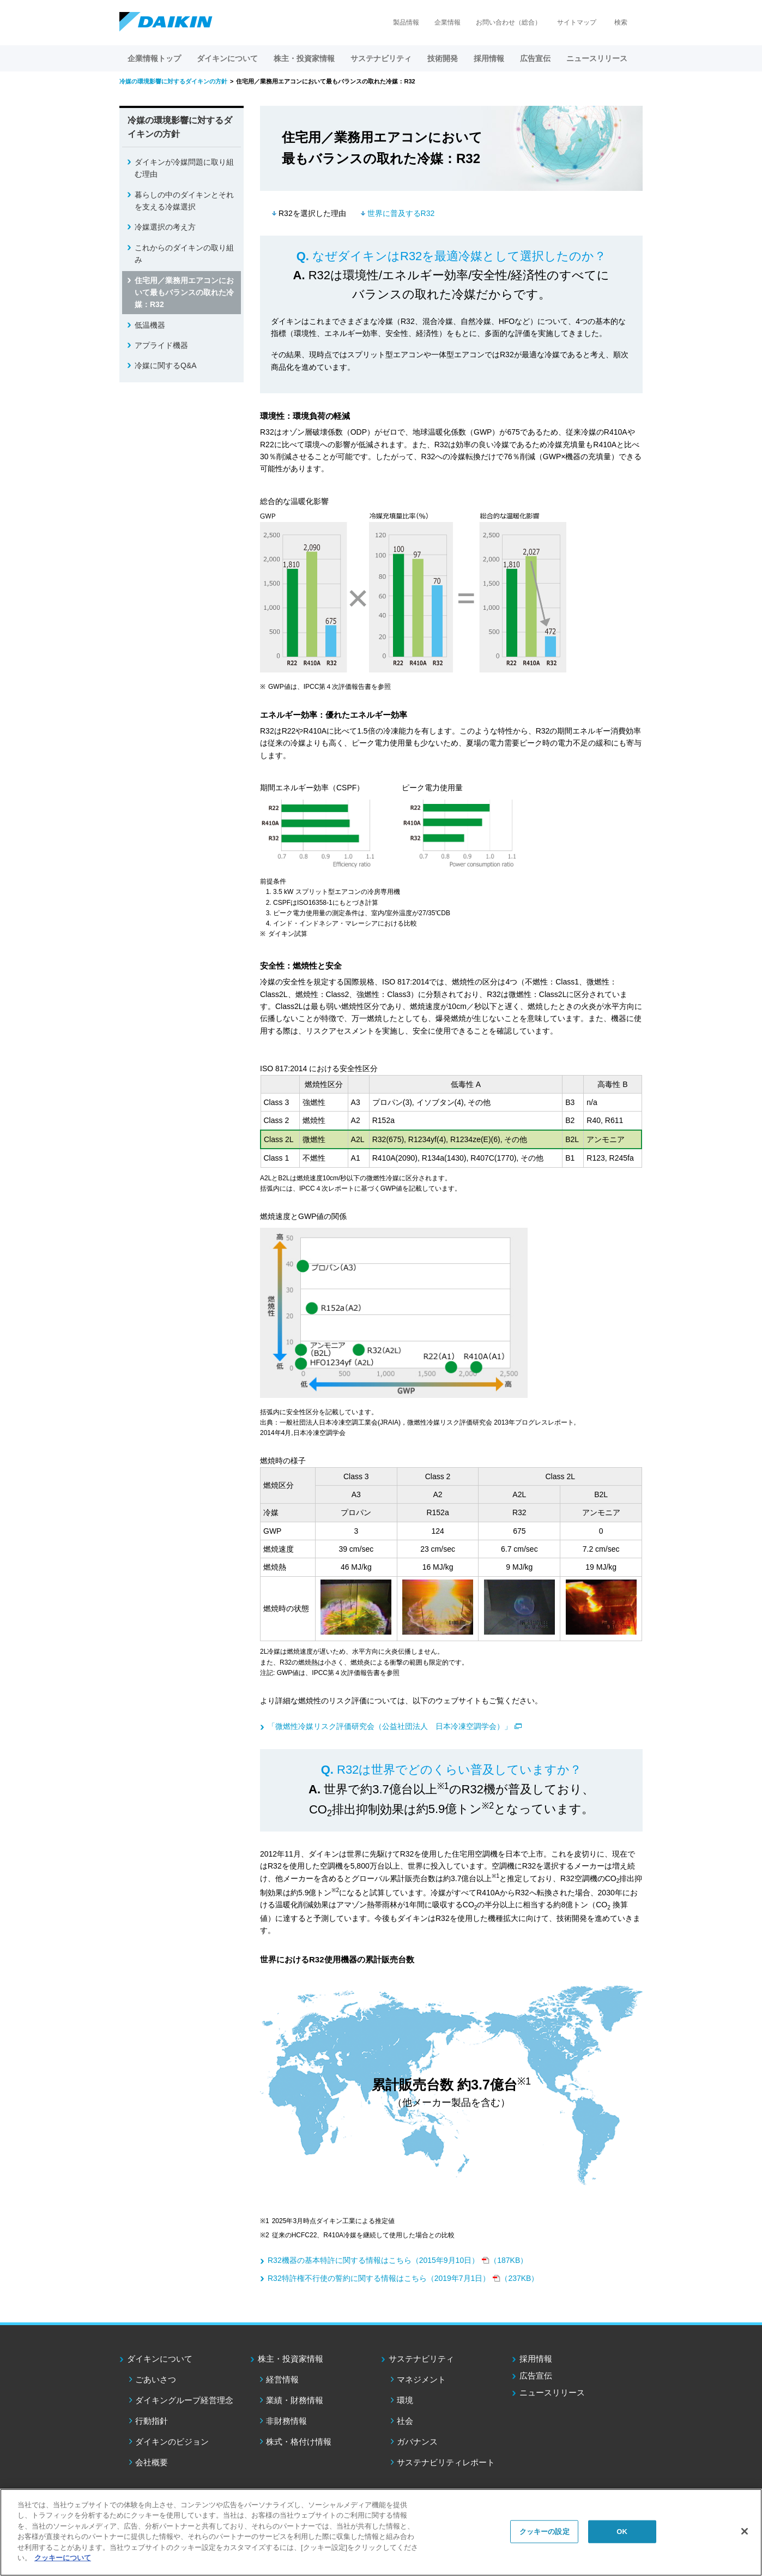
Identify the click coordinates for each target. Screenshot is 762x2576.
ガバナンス (417, 2441)
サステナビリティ (421, 2358)
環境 (405, 2400)
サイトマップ (576, 22)
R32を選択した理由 (312, 213)
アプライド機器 (161, 345)
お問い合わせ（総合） (508, 22)
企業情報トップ (154, 58)
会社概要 (151, 2462)
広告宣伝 (535, 2375)
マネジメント (421, 2379)
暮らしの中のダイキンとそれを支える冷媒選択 (184, 200)
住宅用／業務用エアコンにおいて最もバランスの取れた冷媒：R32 (184, 292)
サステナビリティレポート (446, 2462)
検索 (620, 22)
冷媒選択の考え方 (165, 227)
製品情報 (406, 22)
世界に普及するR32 (401, 213)
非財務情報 (286, 2420)
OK (621, 2531)
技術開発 (442, 58)
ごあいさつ (155, 2379)
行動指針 (151, 2420)
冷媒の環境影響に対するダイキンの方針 (180, 127)
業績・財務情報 (294, 2400)
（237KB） (403, 2278)
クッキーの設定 (544, 2531)
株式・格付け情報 (298, 2441)
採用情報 (489, 58)
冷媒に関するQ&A (166, 365)
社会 (405, 2420)
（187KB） (398, 2260)
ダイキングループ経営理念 (184, 2400)
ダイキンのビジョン (172, 2441)
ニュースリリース (596, 58)
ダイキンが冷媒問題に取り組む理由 (184, 168)
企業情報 (447, 22)
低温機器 (150, 325)
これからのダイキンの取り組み (184, 253)
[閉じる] (745, 2531)
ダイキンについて (159, 2358)
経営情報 (282, 2379)
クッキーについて (62, 2558)
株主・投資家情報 (290, 2358)
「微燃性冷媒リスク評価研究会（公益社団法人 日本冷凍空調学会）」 (390, 1726)
